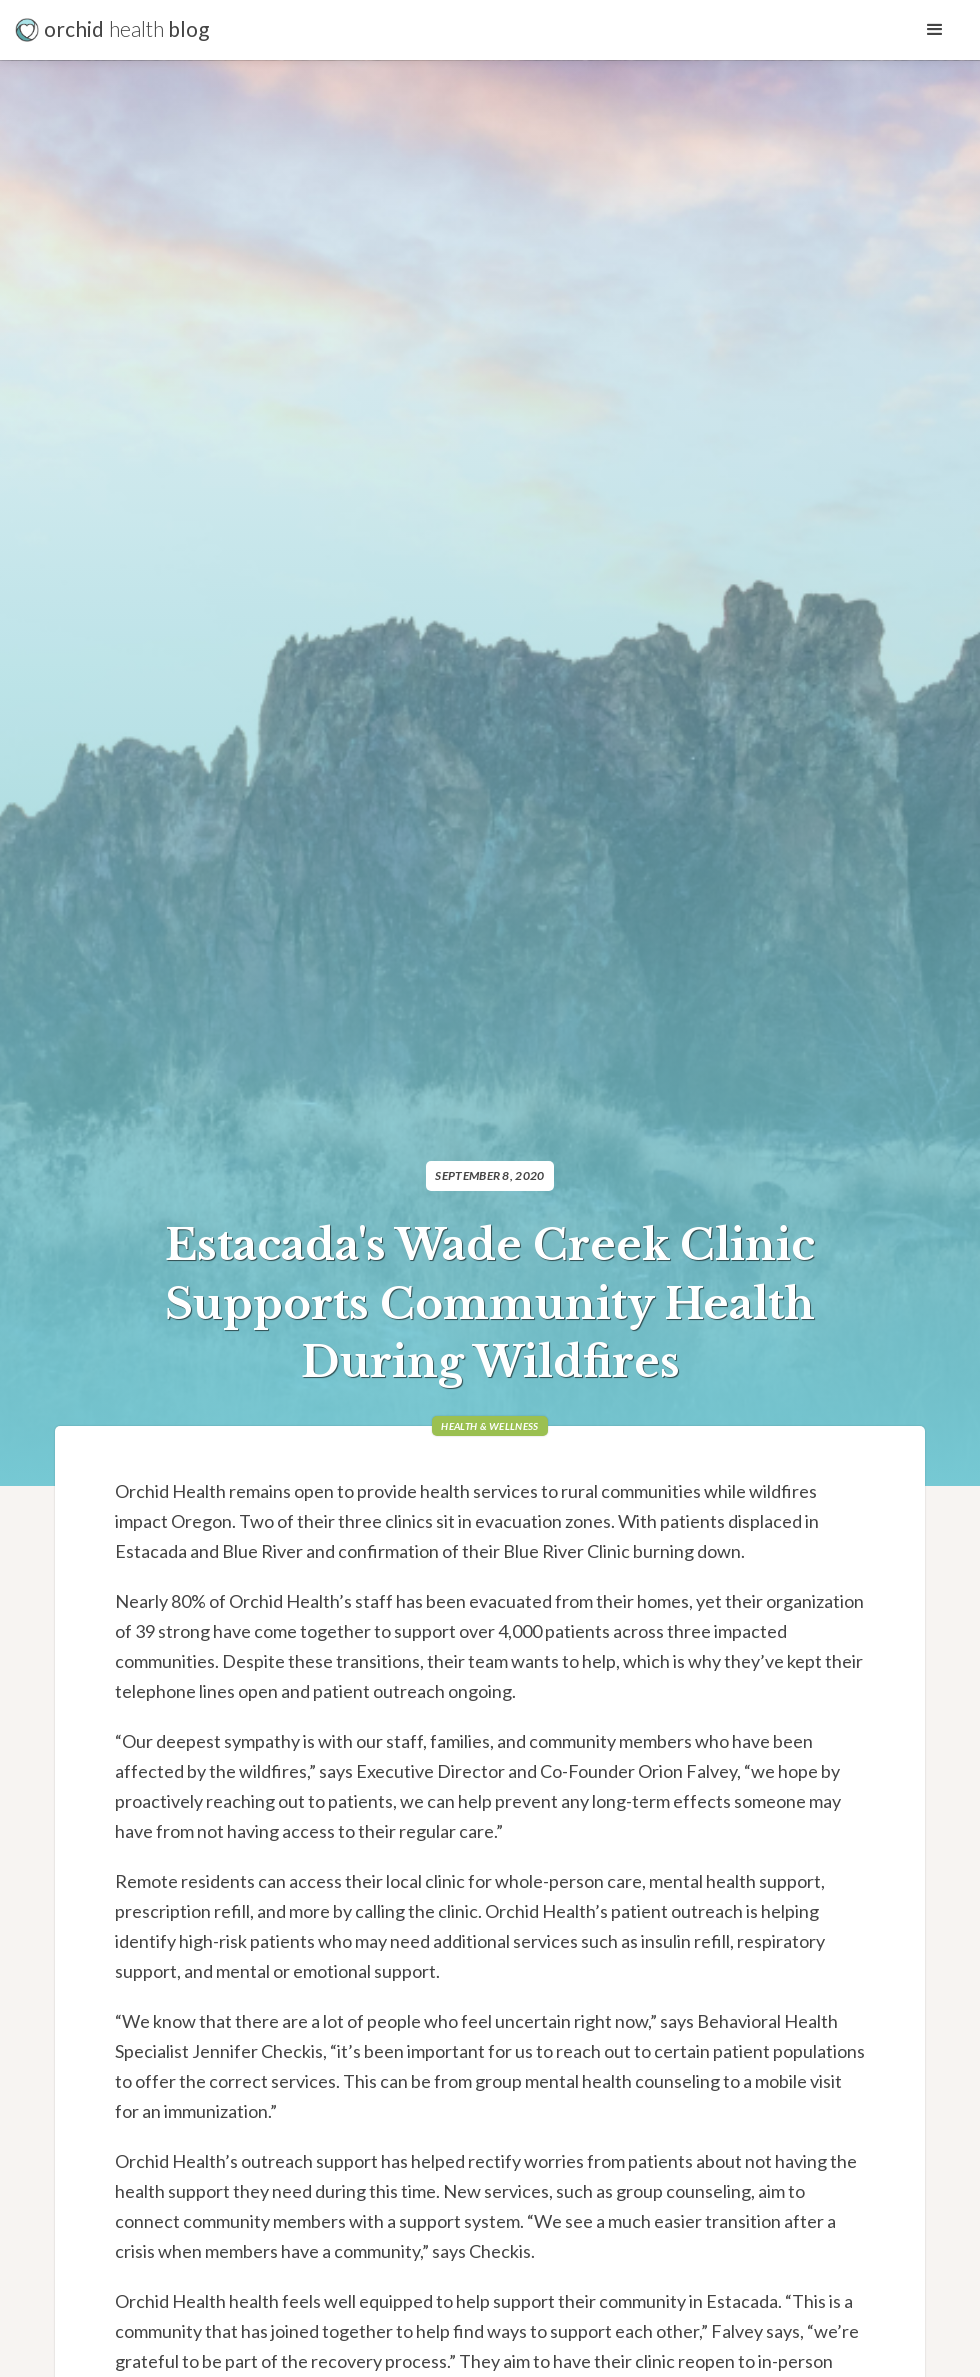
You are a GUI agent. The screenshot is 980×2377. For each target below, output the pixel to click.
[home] (115, 30)
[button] (935, 30)
